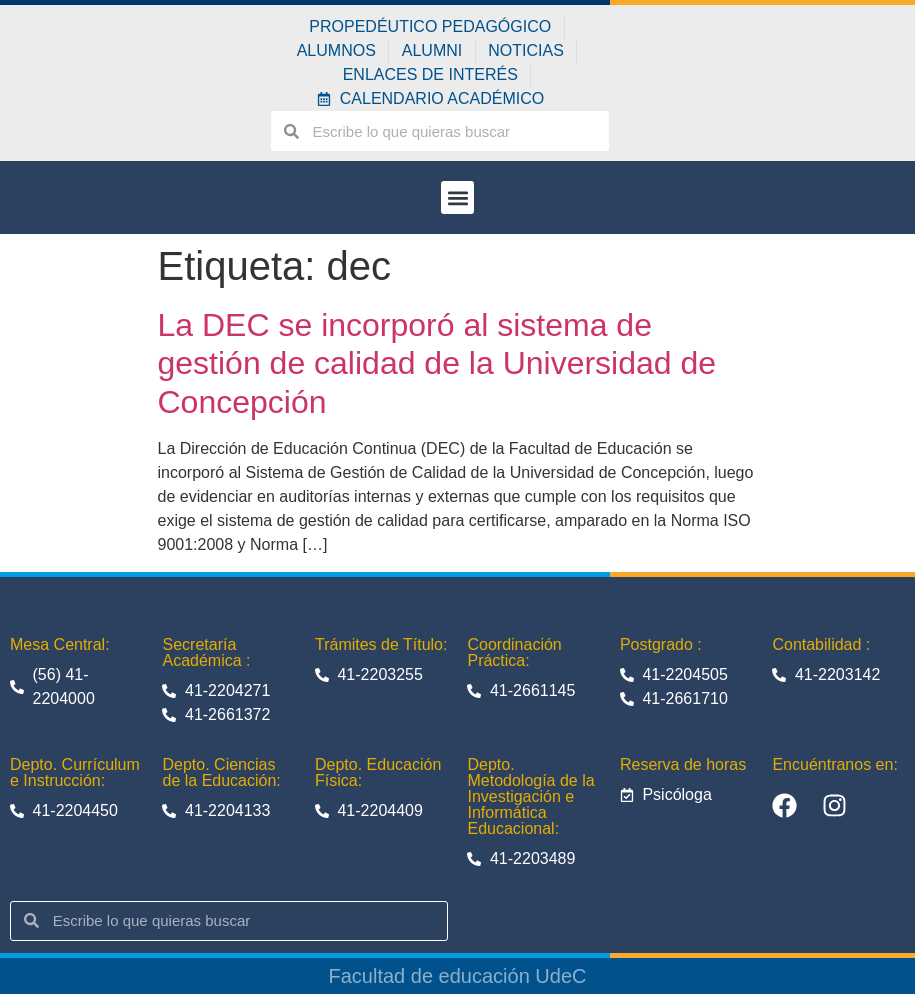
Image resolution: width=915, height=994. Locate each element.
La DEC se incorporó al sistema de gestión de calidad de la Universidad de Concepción (437, 363)
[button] (457, 197)
